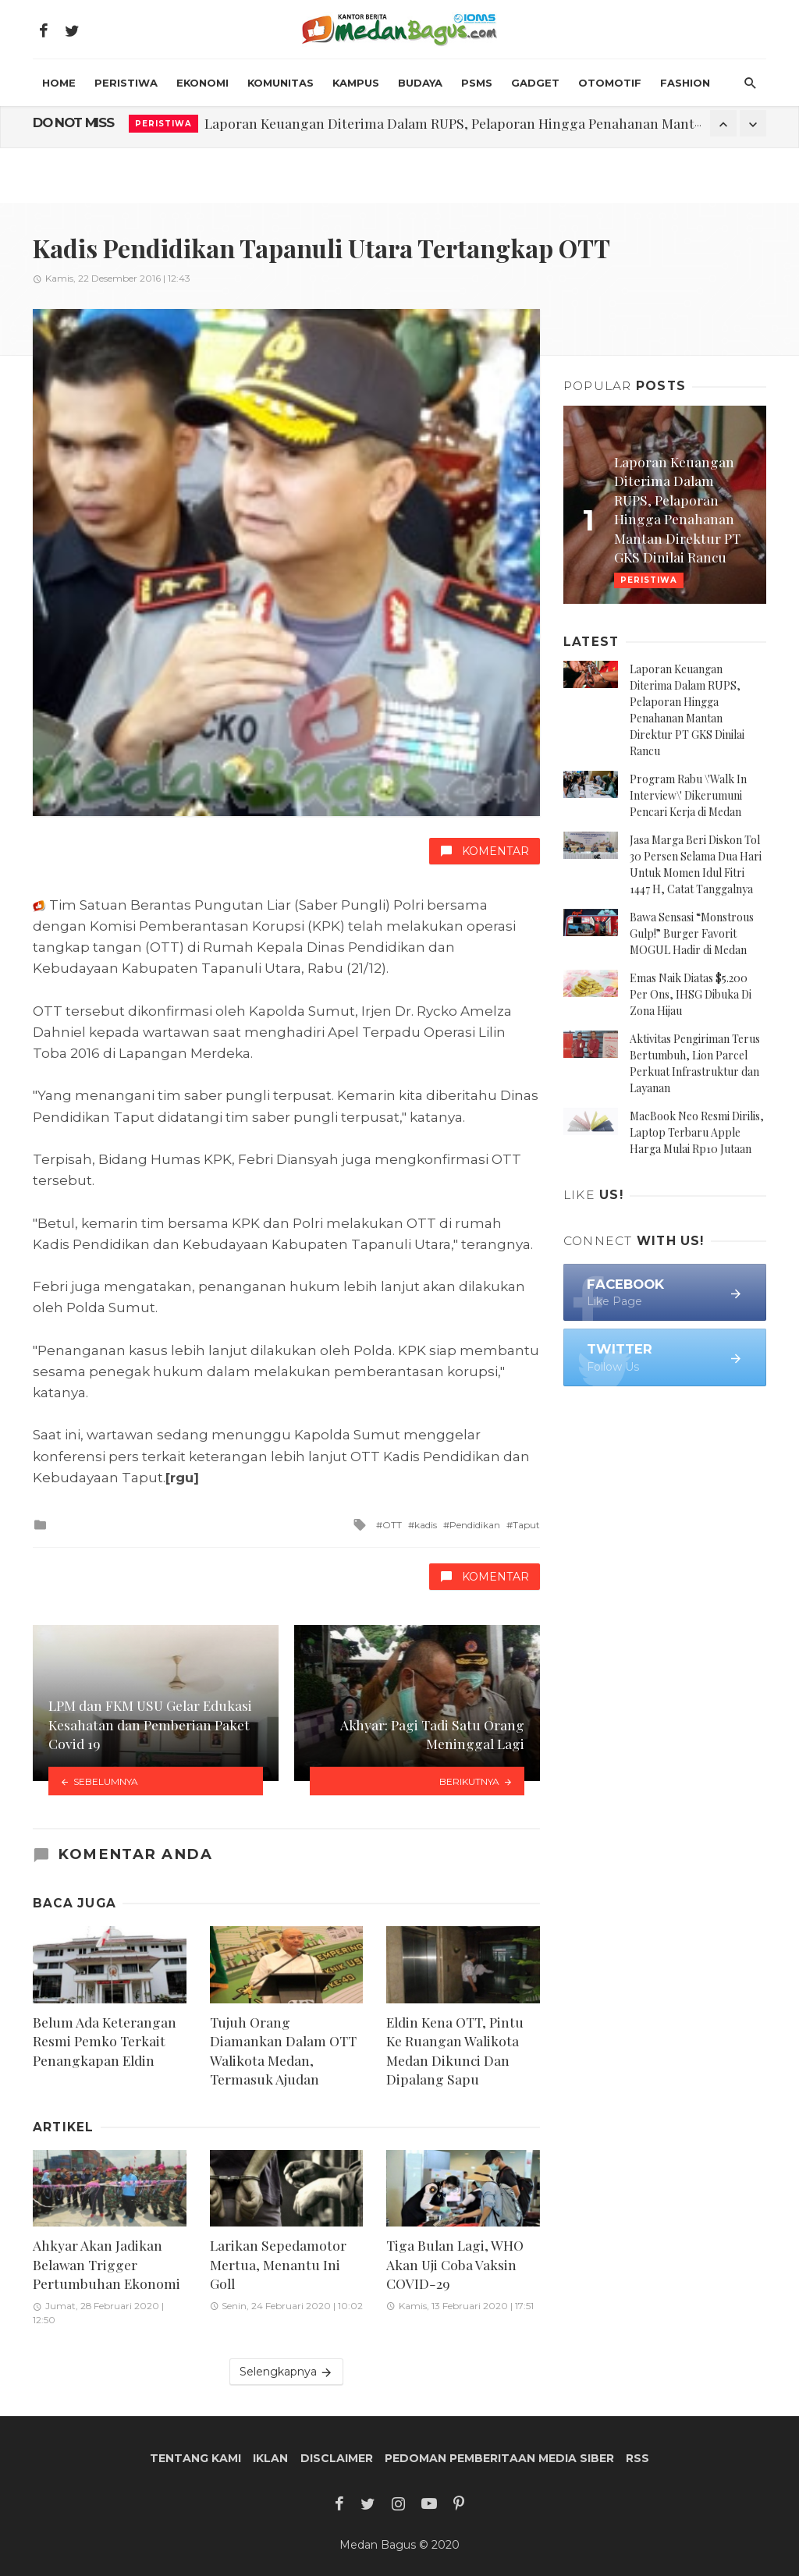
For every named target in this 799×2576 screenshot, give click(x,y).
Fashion (685, 82)
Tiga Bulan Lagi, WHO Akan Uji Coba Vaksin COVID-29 (455, 2264)
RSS (637, 2458)
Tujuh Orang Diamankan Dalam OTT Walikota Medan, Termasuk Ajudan (283, 2050)
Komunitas (280, 82)
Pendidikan (474, 1525)
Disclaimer (336, 2458)
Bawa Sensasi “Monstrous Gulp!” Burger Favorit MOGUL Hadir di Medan (692, 933)
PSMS (476, 82)
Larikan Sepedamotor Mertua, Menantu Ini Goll (278, 2264)
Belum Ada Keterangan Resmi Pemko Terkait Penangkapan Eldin (104, 2041)
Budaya (420, 82)
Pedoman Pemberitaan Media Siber (499, 2458)
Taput (526, 1525)
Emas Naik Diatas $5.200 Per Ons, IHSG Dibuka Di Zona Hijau (690, 994)
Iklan (270, 2458)
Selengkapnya (286, 2372)
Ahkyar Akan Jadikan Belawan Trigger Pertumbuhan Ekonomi (106, 2264)
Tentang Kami (195, 2458)
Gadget (535, 82)
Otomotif (609, 82)
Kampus (355, 82)
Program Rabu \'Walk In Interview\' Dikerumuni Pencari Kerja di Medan (688, 795)
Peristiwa (126, 82)
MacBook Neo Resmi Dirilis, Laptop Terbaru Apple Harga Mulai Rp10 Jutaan (697, 1132)
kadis (425, 1525)
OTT (392, 1525)
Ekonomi (202, 82)
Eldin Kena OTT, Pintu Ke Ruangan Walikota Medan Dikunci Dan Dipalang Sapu (455, 2050)
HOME (59, 82)
